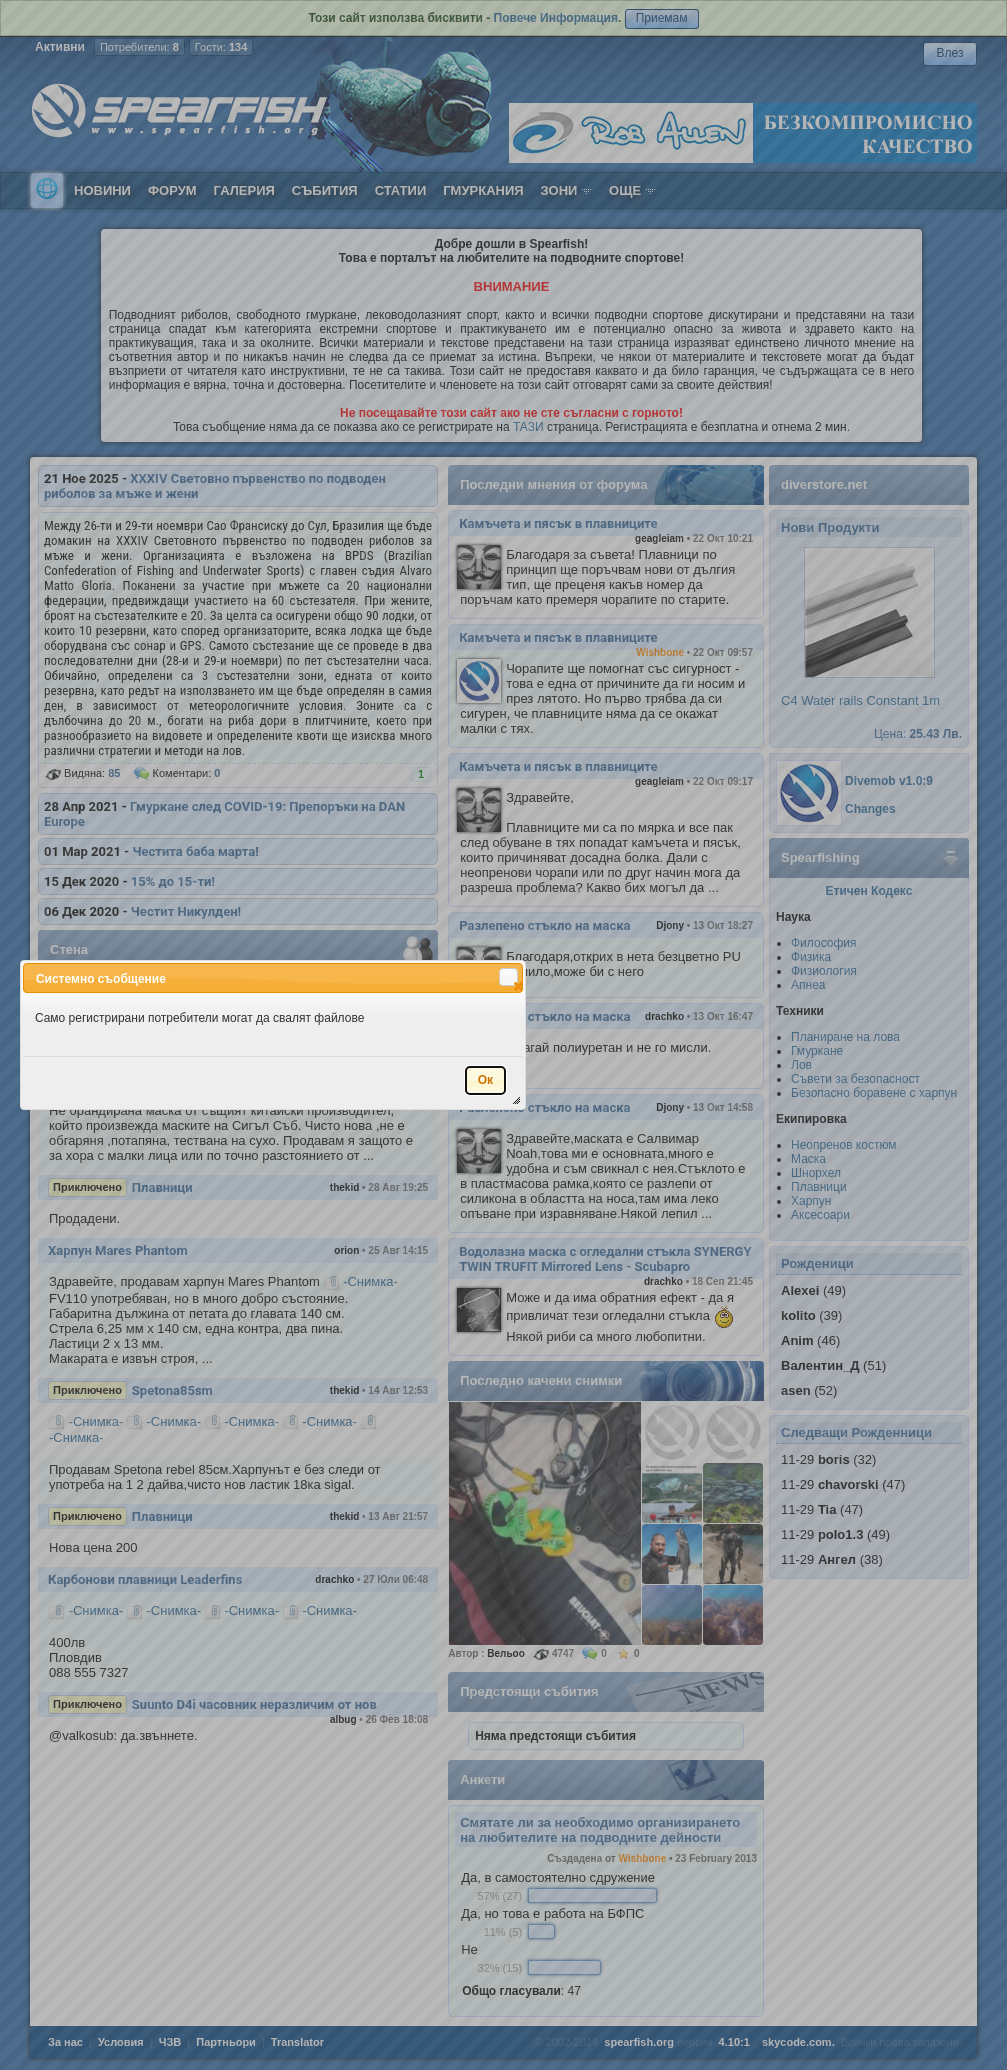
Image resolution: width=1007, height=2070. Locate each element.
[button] (508, 977)
